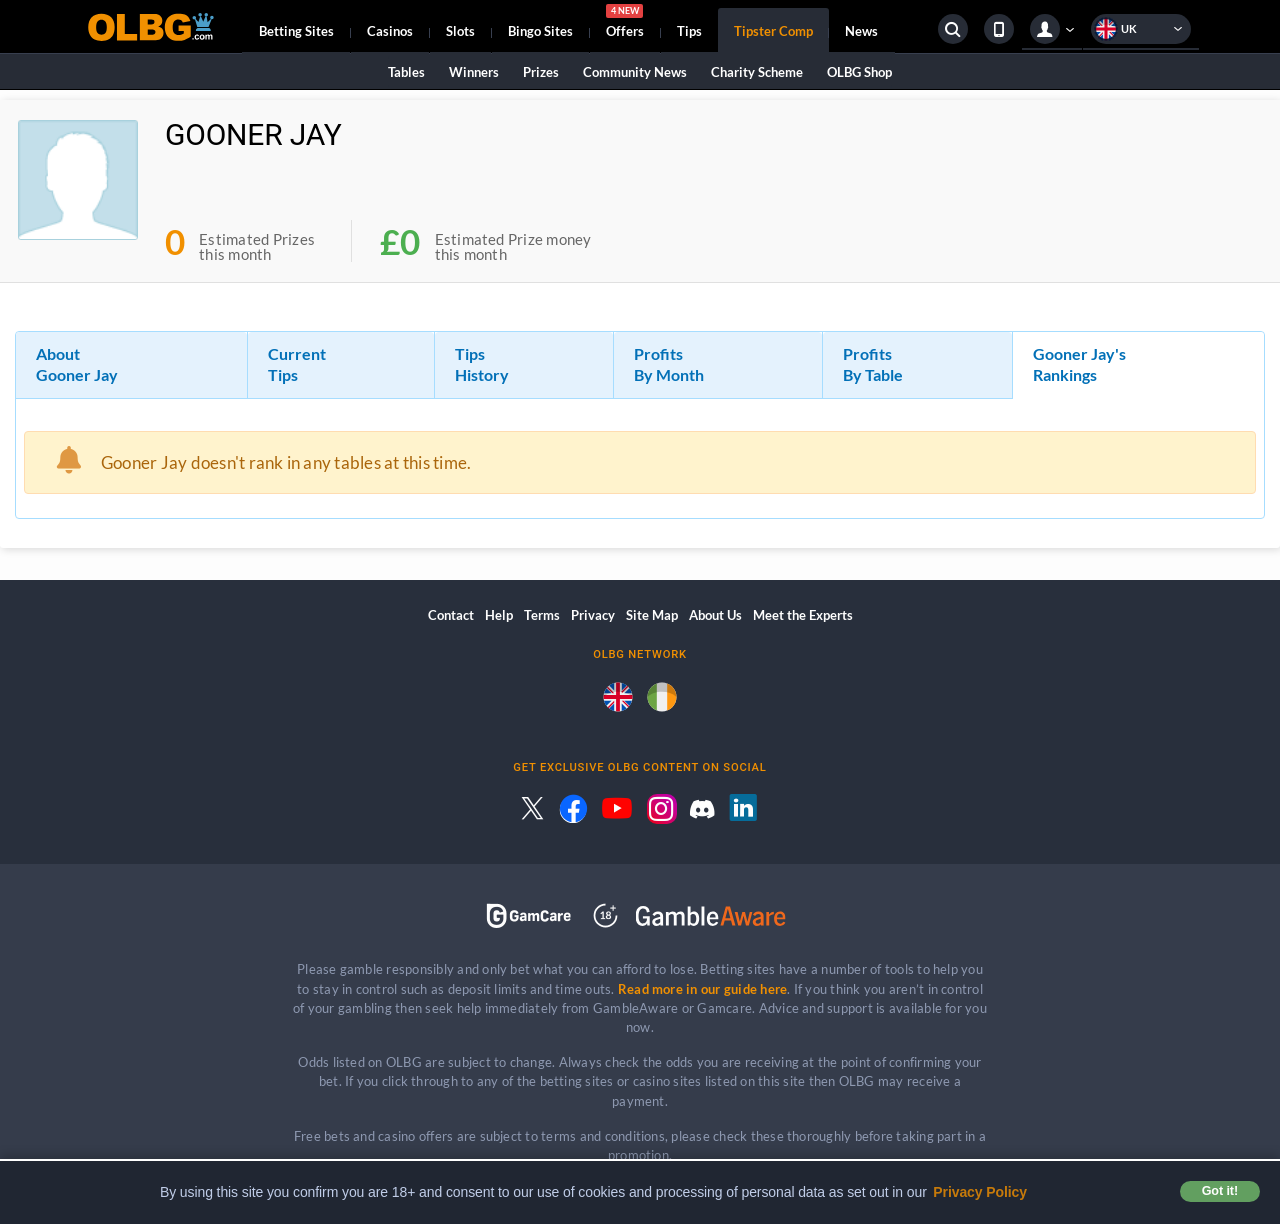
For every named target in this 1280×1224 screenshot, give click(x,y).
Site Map (652, 615)
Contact (451, 615)
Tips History (482, 364)
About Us (715, 615)
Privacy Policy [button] (980, 1192)
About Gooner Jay (77, 364)
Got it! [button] (1220, 1191)
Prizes (541, 72)
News (861, 31)
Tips (689, 31)
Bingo (540, 31)
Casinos (390, 31)
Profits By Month (669, 364)
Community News (635, 72)
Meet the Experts (803, 615)
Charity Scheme (757, 72)
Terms (542, 615)
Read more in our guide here (702, 989)
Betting (296, 31)
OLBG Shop (859, 72)
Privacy (593, 615)
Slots (460, 31)
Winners (474, 72)
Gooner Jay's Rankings (1079, 364)
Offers (625, 24)
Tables (406, 72)
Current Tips (297, 364)
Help (499, 615)
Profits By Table (873, 364)
